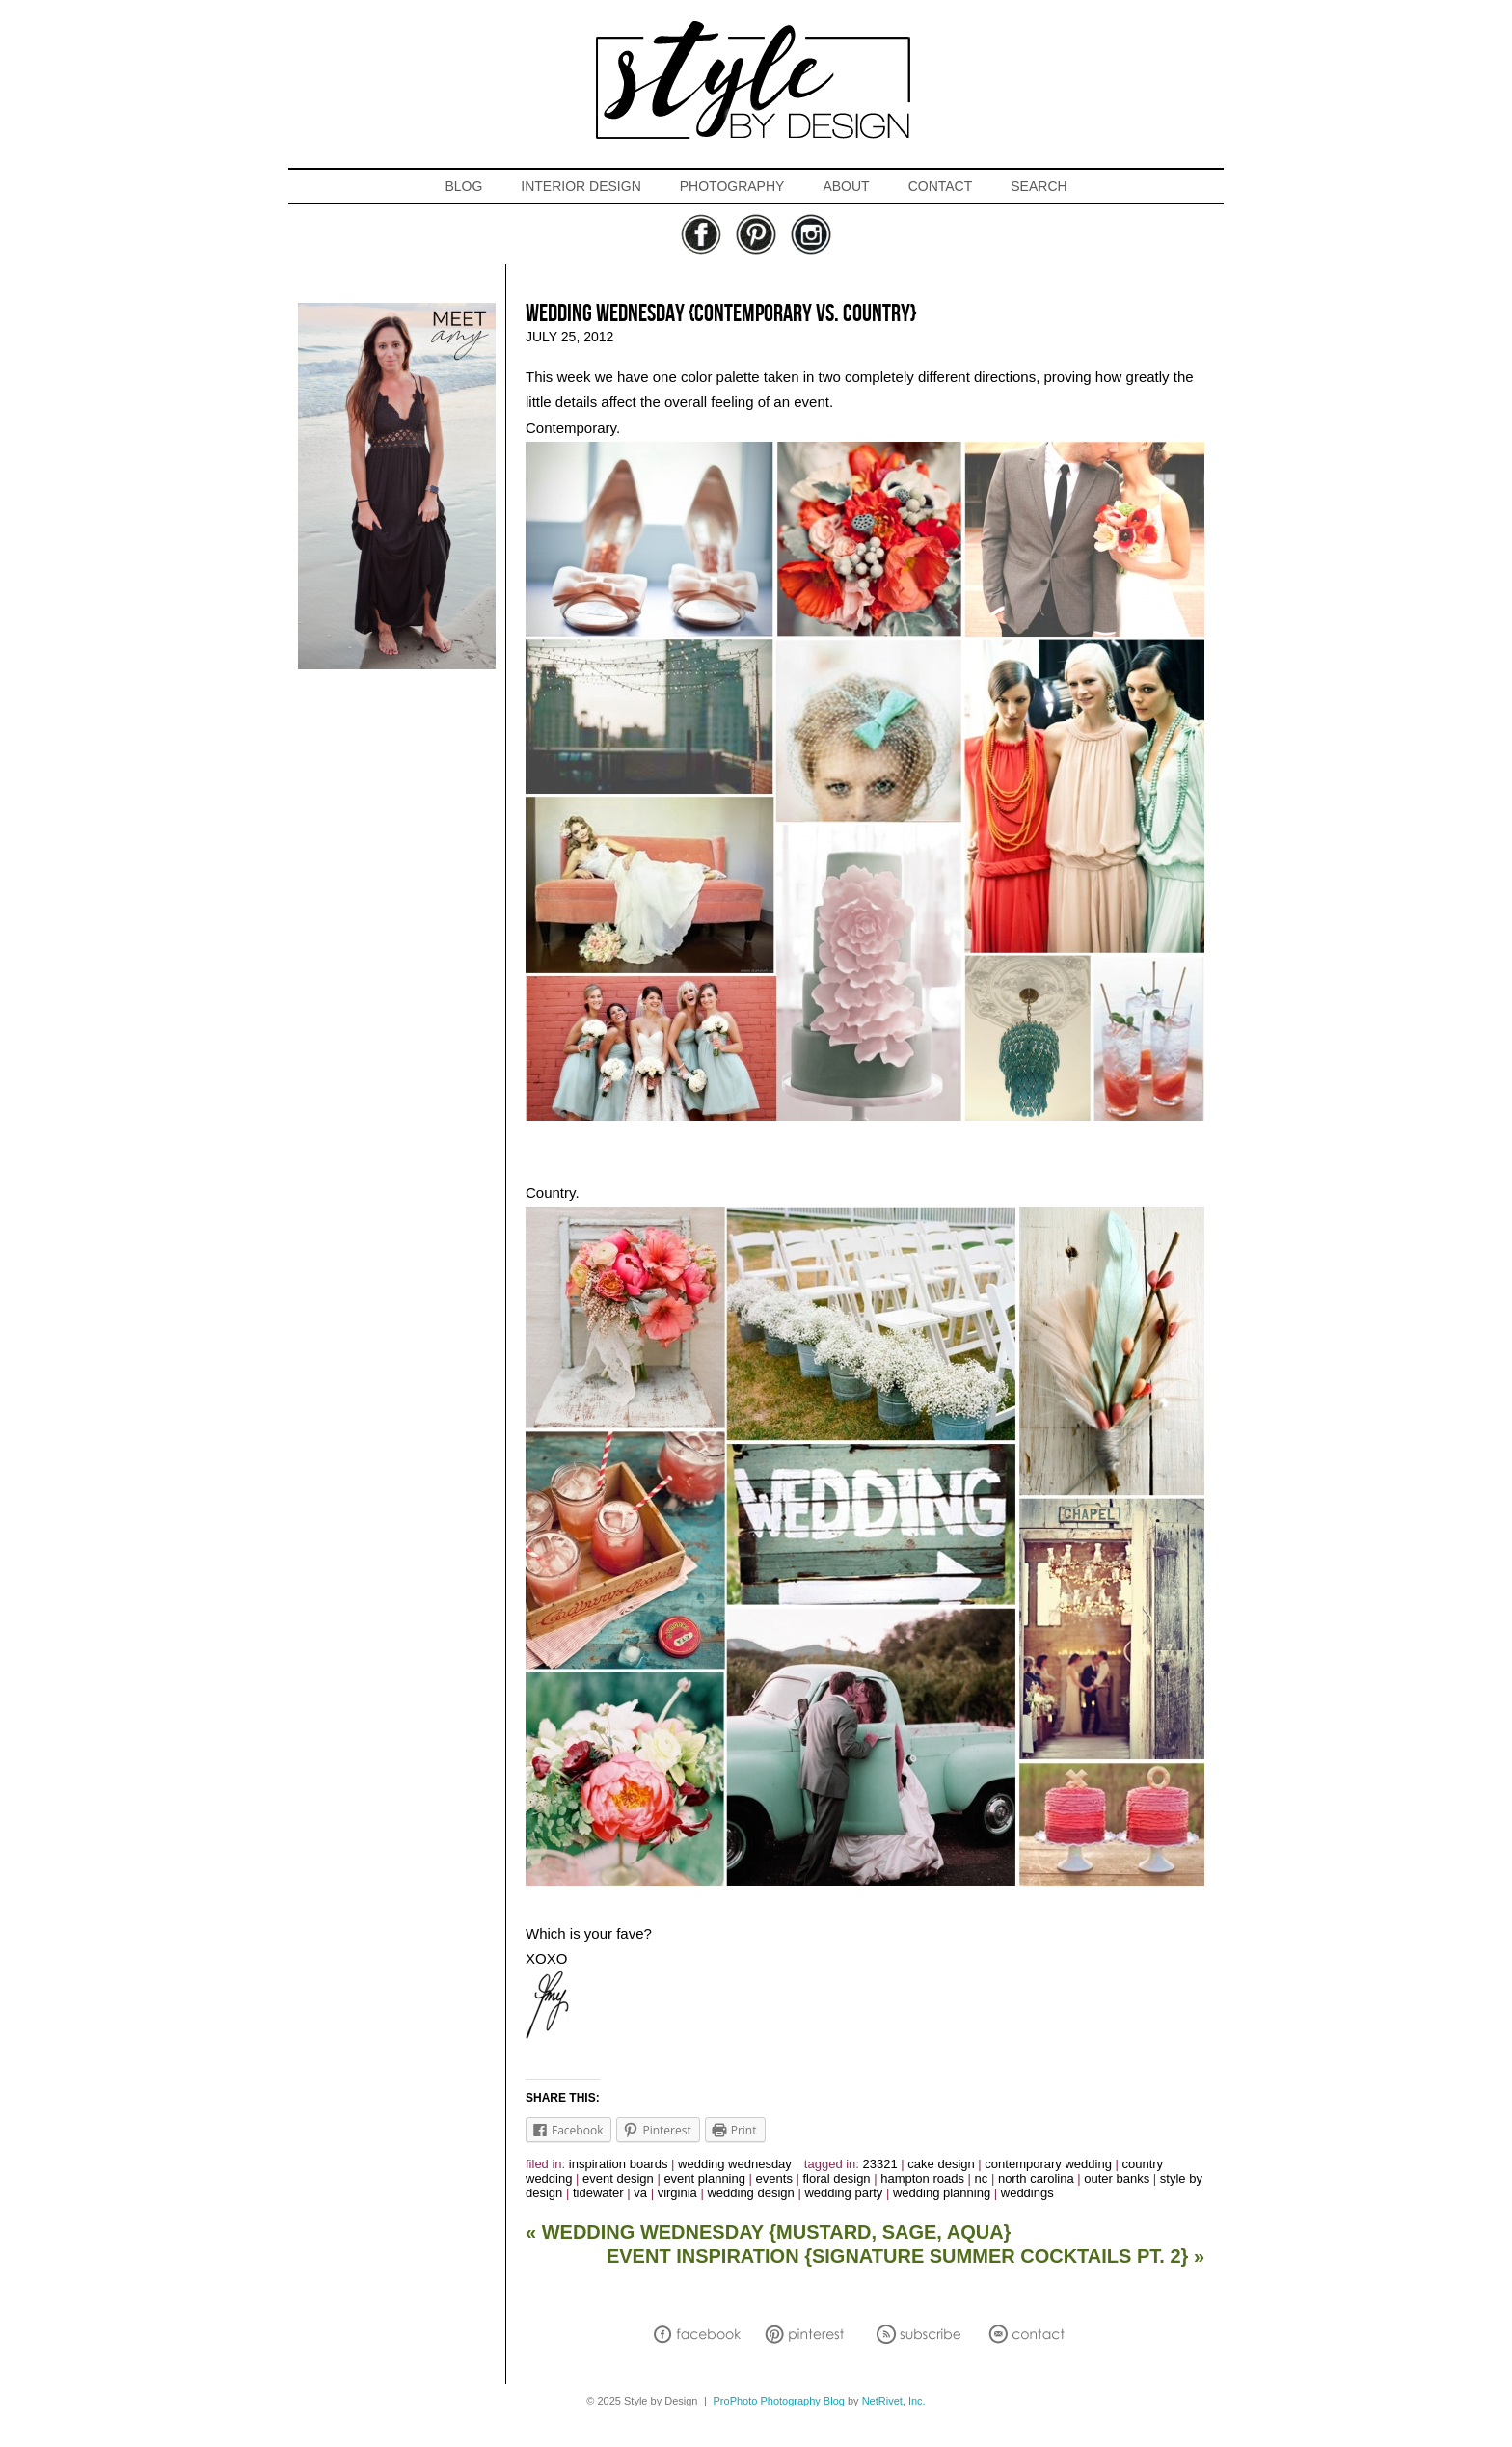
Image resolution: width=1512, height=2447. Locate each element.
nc (981, 2178)
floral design (837, 2178)
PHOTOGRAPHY (732, 186)
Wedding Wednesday (735, 2164)
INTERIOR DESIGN (580, 186)
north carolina (1036, 2178)
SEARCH (1038, 186)
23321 (880, 2164)
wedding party (843, 2193)
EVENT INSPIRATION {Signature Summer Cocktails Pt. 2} (905, 2256)
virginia (677, 2193)
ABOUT (846, 186)
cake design (940, 2164)
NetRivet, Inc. (894, 2400)
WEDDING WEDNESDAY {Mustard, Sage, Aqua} (768, 2232)
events (774, 2178)
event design (618, 2178)
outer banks (1116, 2178)
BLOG (463, 186)
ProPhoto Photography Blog (779, 2400)
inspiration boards (618, 2164)
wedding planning (941, 2193)
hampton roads (922, 2178)
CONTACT (940, 186)
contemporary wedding (1048, 2164)
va (640, 2193)
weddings (1027, 2193)
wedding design (750, 2193)
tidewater (598, 2193)
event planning (704, 2178)
